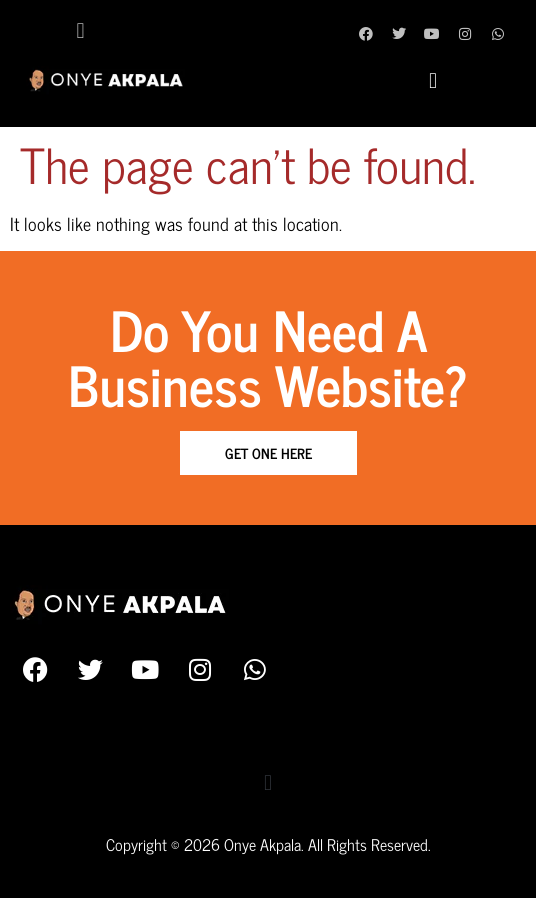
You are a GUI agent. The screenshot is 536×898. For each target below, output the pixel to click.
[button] (80, 30)
